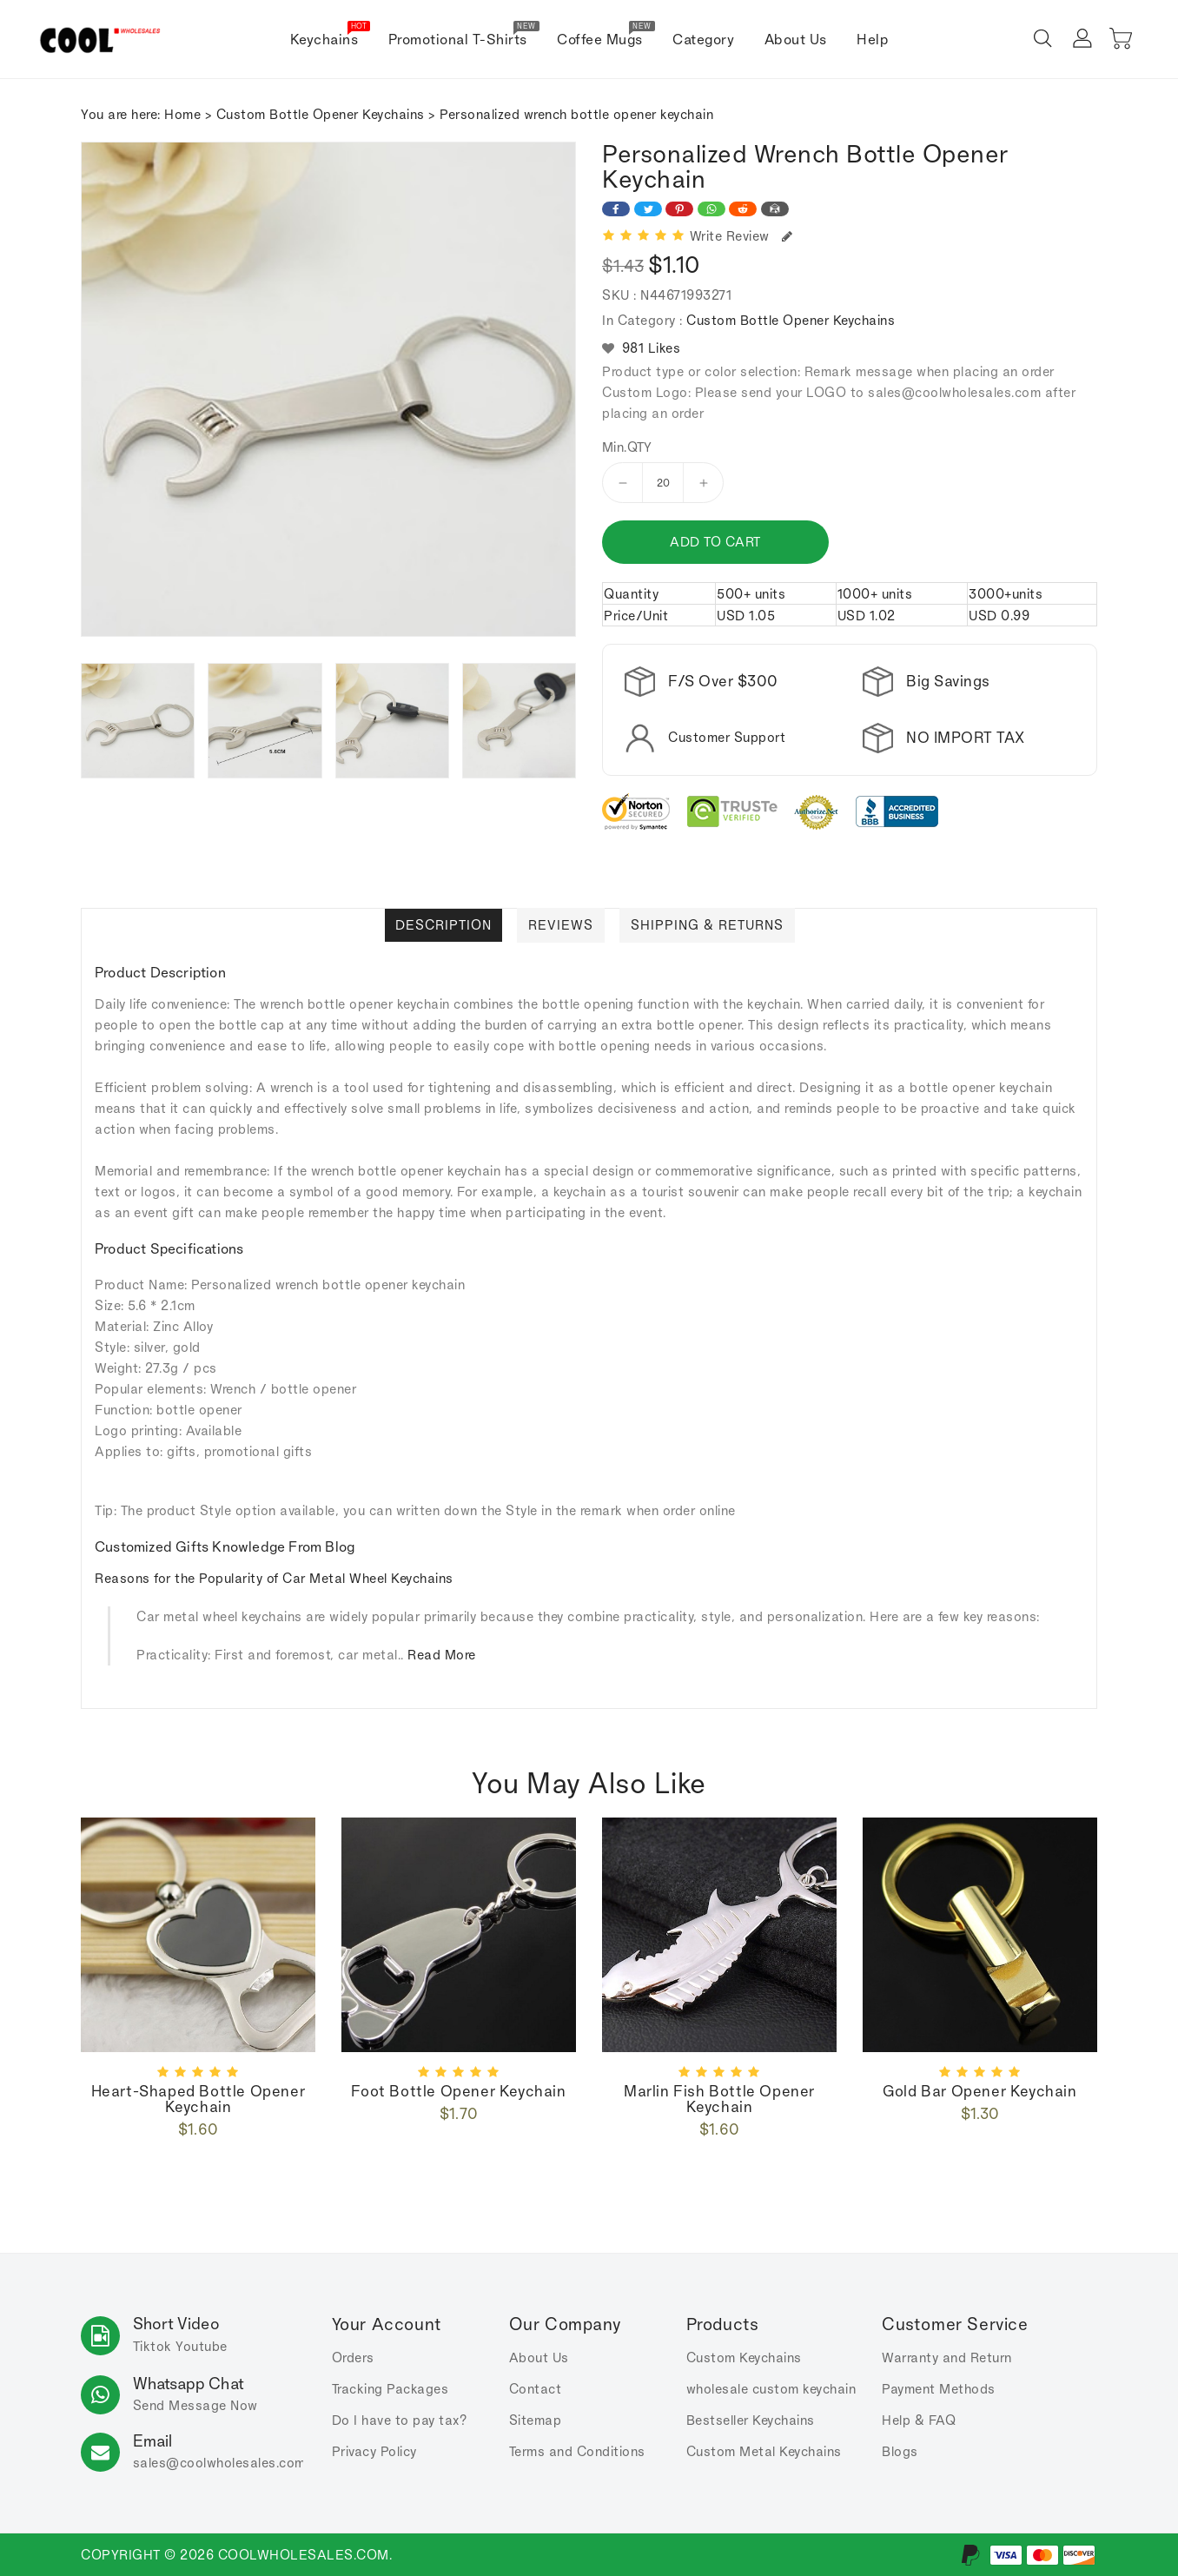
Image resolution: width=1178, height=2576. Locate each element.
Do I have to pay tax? (399, 2420)
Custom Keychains (744, 2357)
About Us (539, 2357)
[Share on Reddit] (743, 209)
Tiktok (152, 2346)
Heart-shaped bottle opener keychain (198, 2099)
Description (443, 924)
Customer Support (726, 737)
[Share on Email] (775, 209)
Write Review (741, 235)
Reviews (560, 924)
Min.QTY (627, 447)
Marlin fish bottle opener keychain (719, 2099)
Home (182, 114)
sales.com (219, 2462)
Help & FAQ (919, 2420)
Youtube (201, 2346)
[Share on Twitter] (648, 209)
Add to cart (715, 541)
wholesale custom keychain (771, 2388)
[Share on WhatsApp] (711, 209)
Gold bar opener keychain (979, 2091)
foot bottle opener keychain (458, 2091)
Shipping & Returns (707, 924)
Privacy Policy (374, 2451)
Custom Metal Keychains (764, 2451)
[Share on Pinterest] (679, 209)
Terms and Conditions (577, 2451)
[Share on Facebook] (616, 209)
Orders (353, 2357)
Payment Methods (939, 2388)
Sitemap (535, 2420)
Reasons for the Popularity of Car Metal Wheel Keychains (274, 1578)
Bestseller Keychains (750, 2420)
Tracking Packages (390, 2388)
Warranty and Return (947, 2357)
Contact (535, 2388)
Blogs (900, 2451)
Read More (441, 1654)
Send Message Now (195, 2405)
